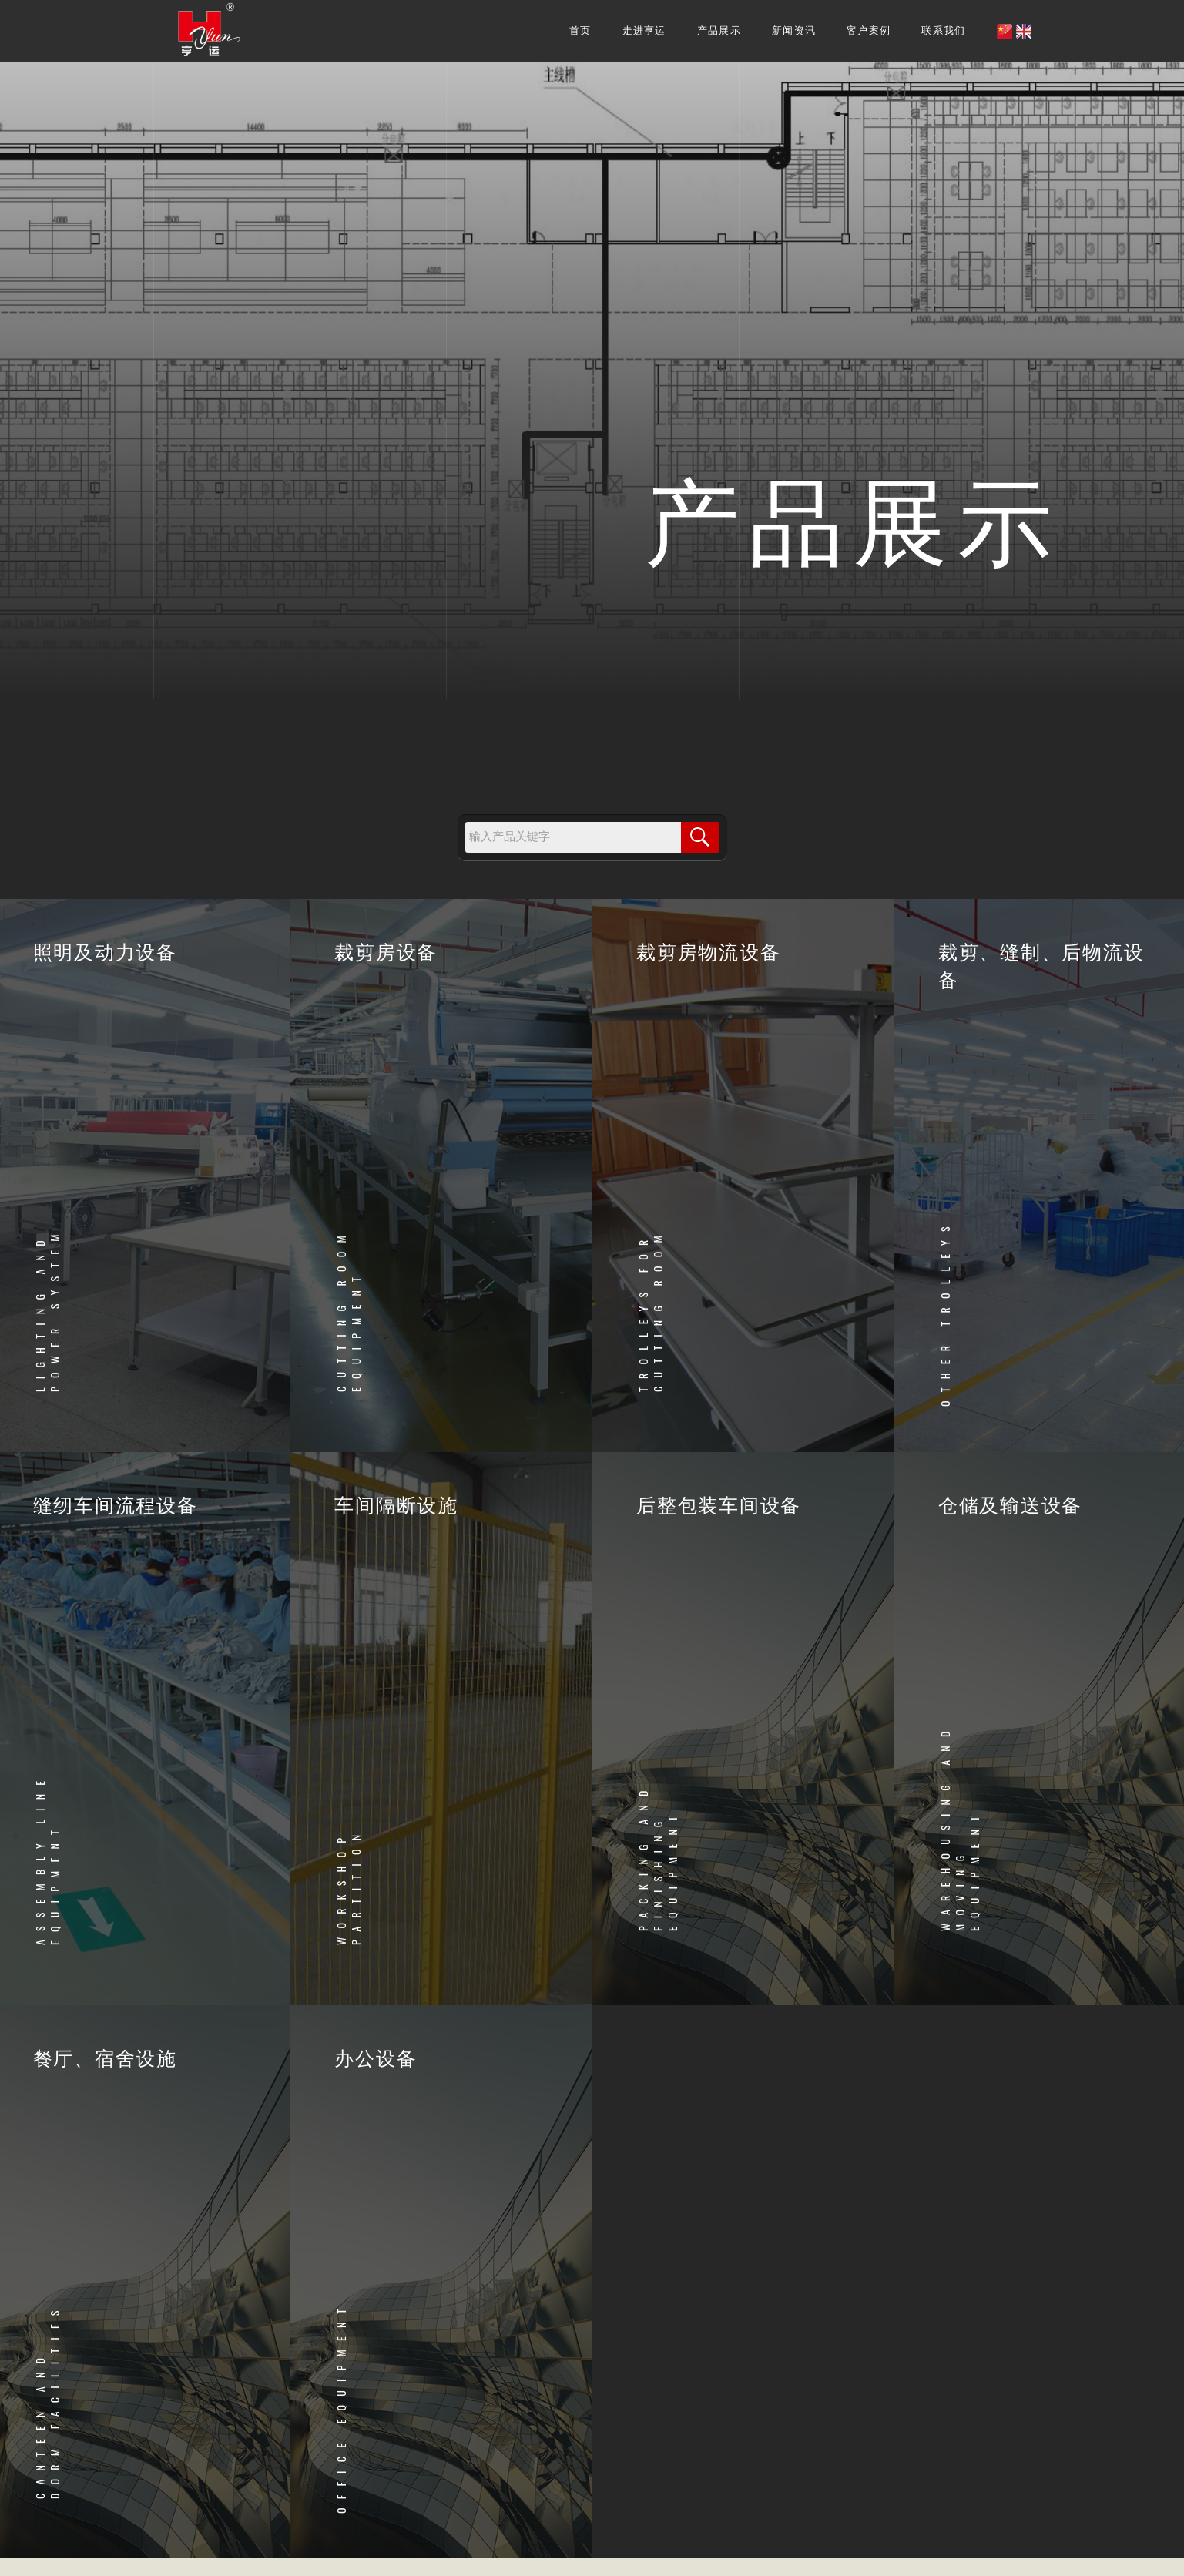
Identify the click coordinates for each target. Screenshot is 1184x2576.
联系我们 (943, 30)
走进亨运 (644, 30)
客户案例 (869, 30)
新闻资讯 (794, 30)
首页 (580, 30)
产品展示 (719, 30)
